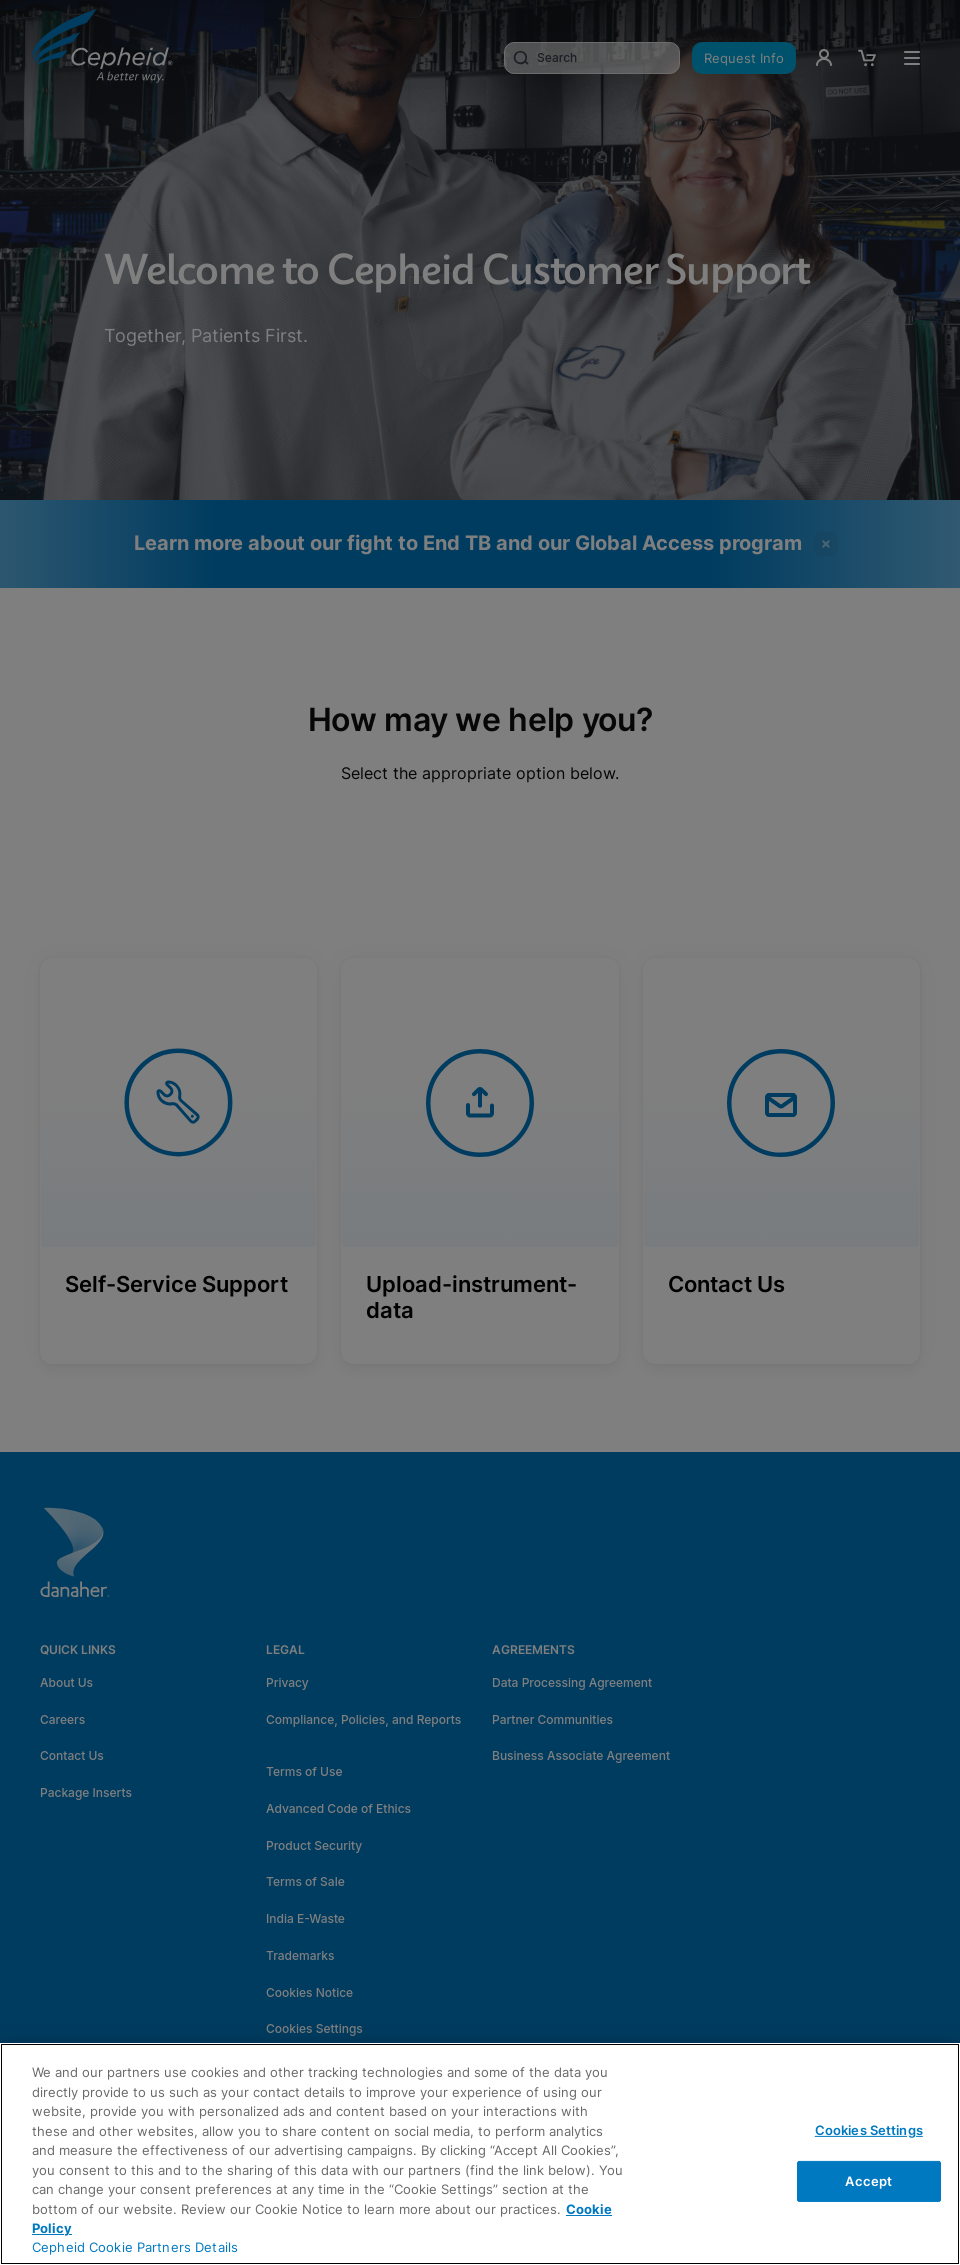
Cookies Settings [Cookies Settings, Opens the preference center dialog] (869, 2130)
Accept (868, 2181)
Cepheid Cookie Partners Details (135, 2247)
